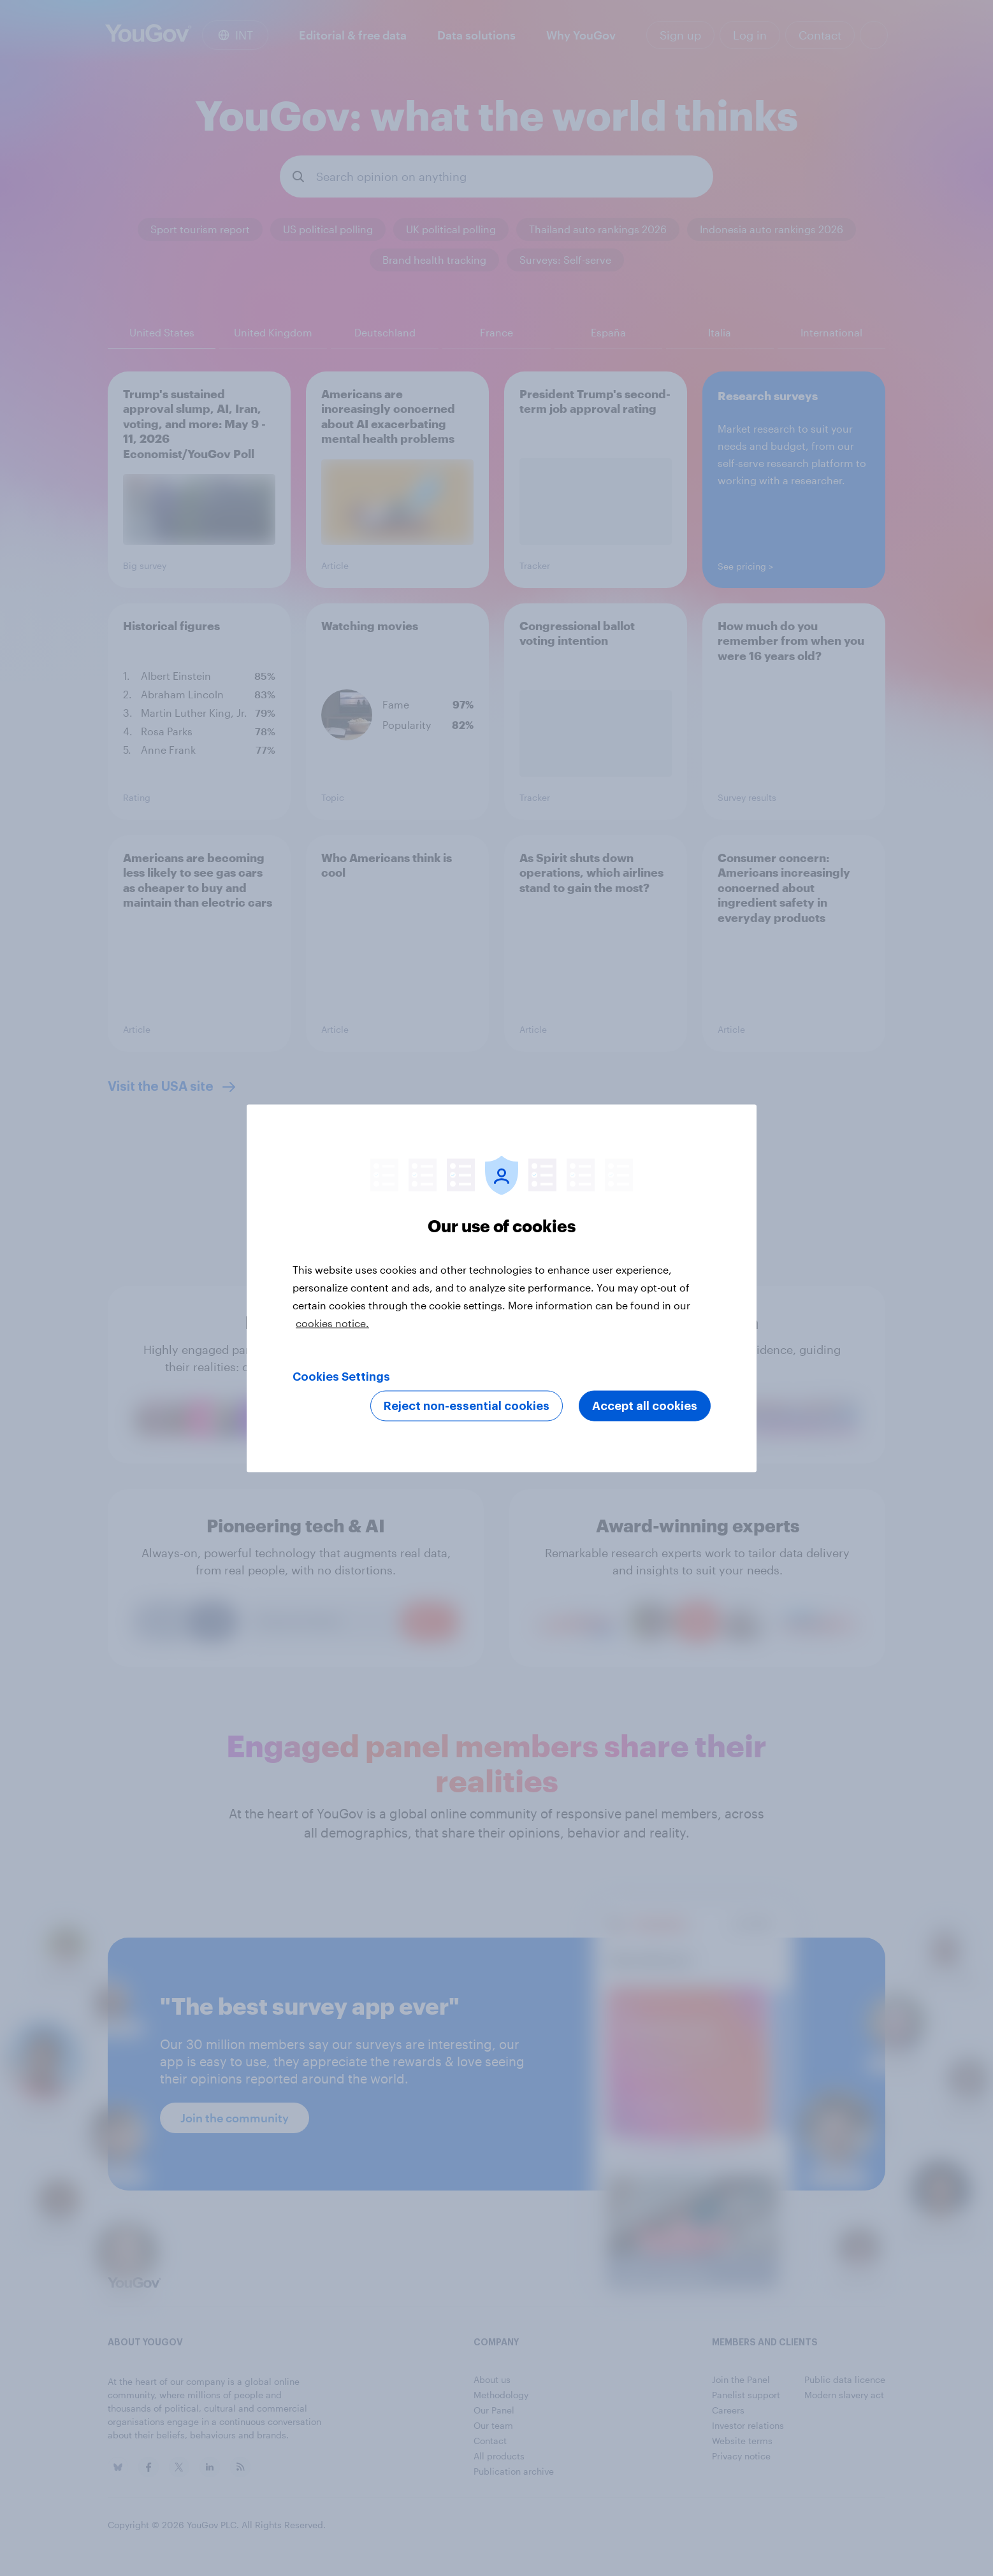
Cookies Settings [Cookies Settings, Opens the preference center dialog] (341, 1376)
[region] (502, 1288)
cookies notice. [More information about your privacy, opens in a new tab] (332, 1322)
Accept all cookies (644, 1405)
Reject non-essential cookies (466, 1405)
